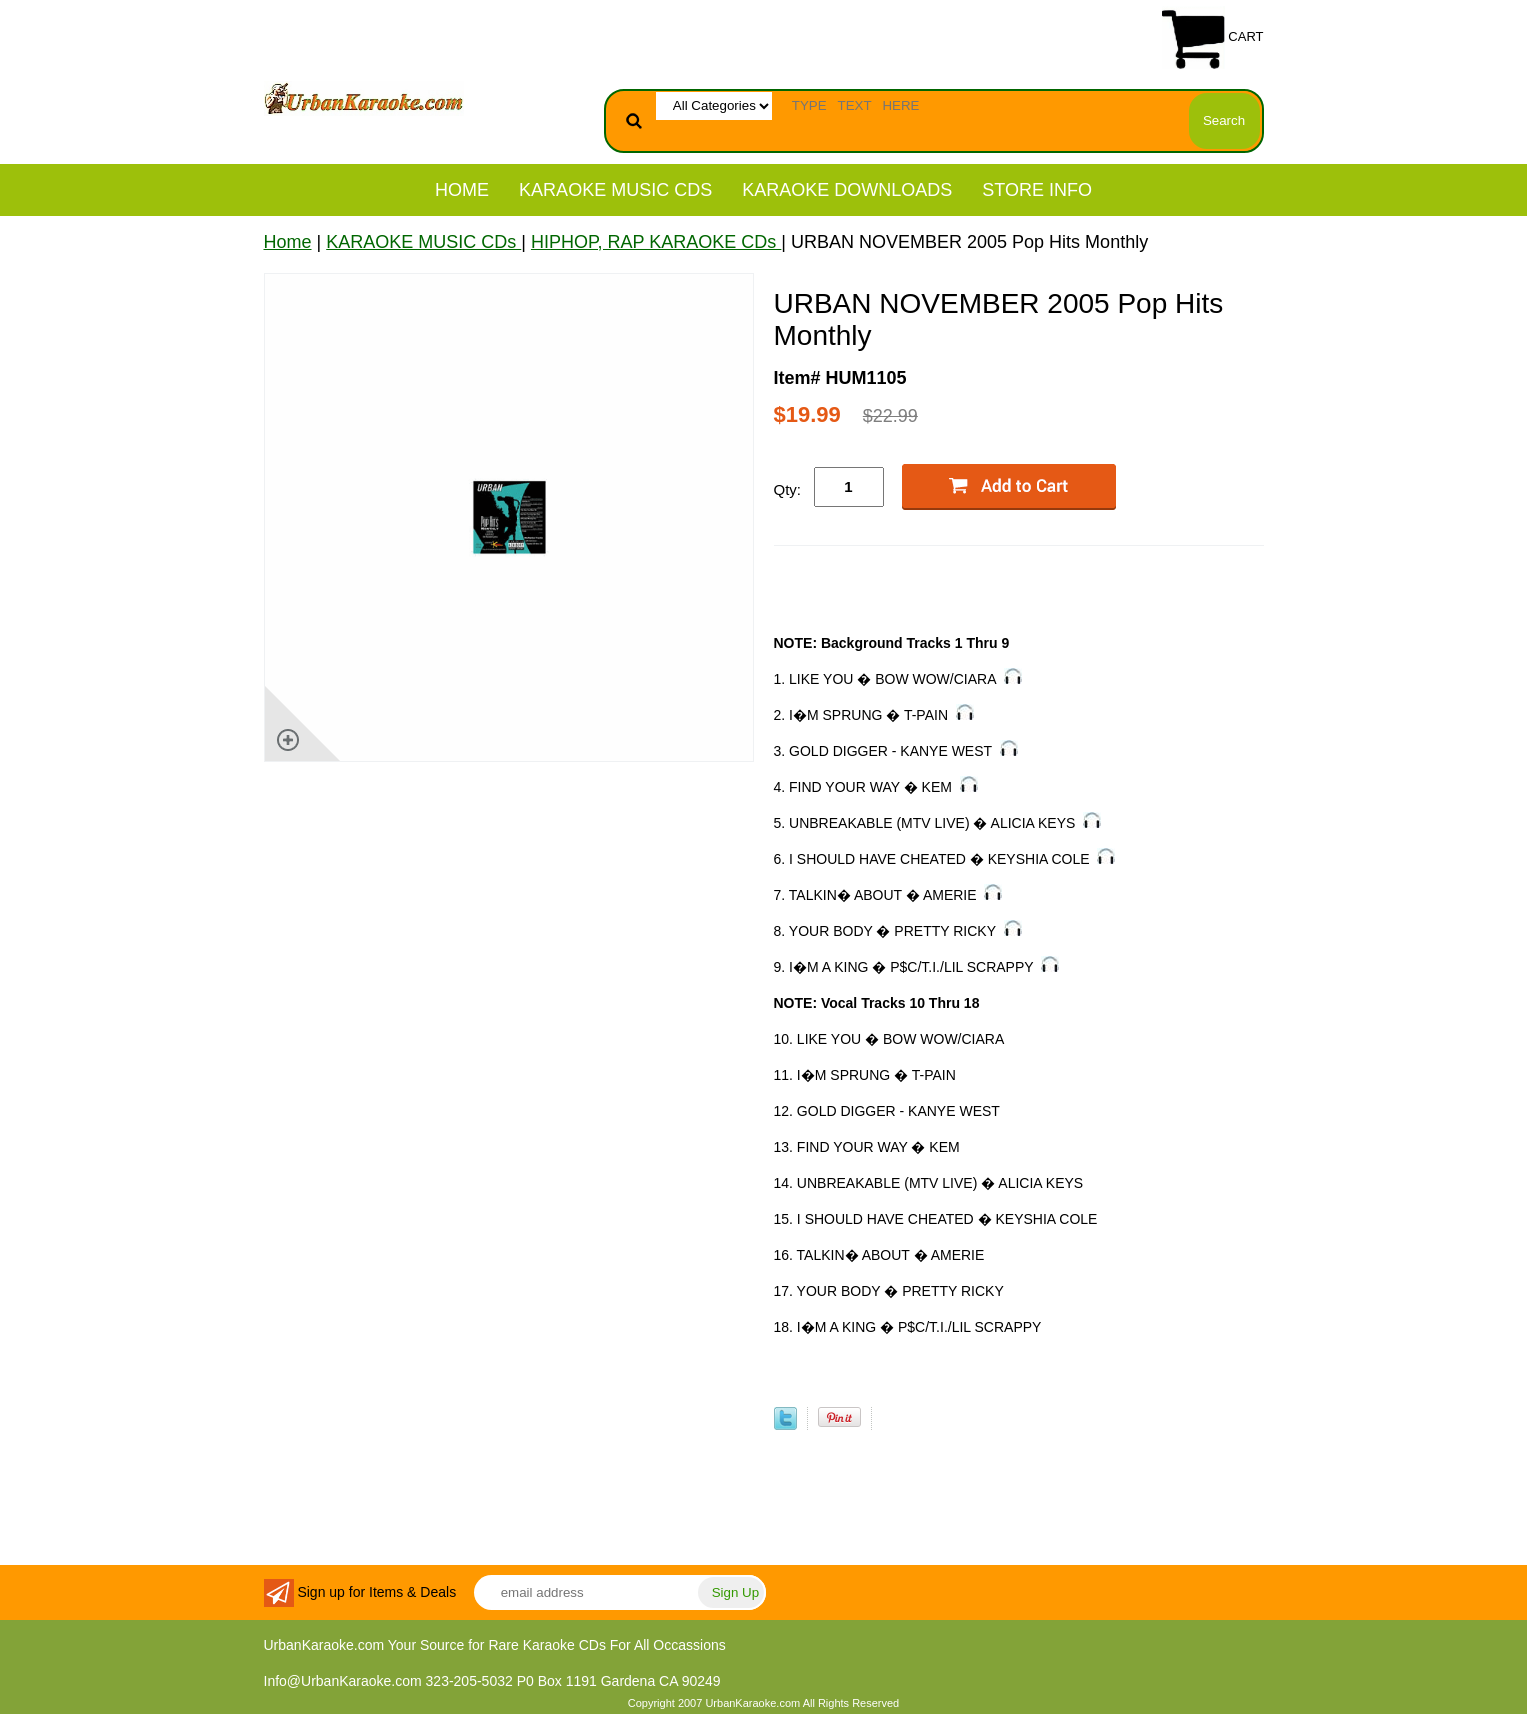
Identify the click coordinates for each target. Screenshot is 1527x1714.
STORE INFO (1037, 190)
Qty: (788, 489)
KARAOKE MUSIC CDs (615, 190)
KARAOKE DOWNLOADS (847, 190)
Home (462, 190)
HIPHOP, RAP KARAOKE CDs (656, 242)
